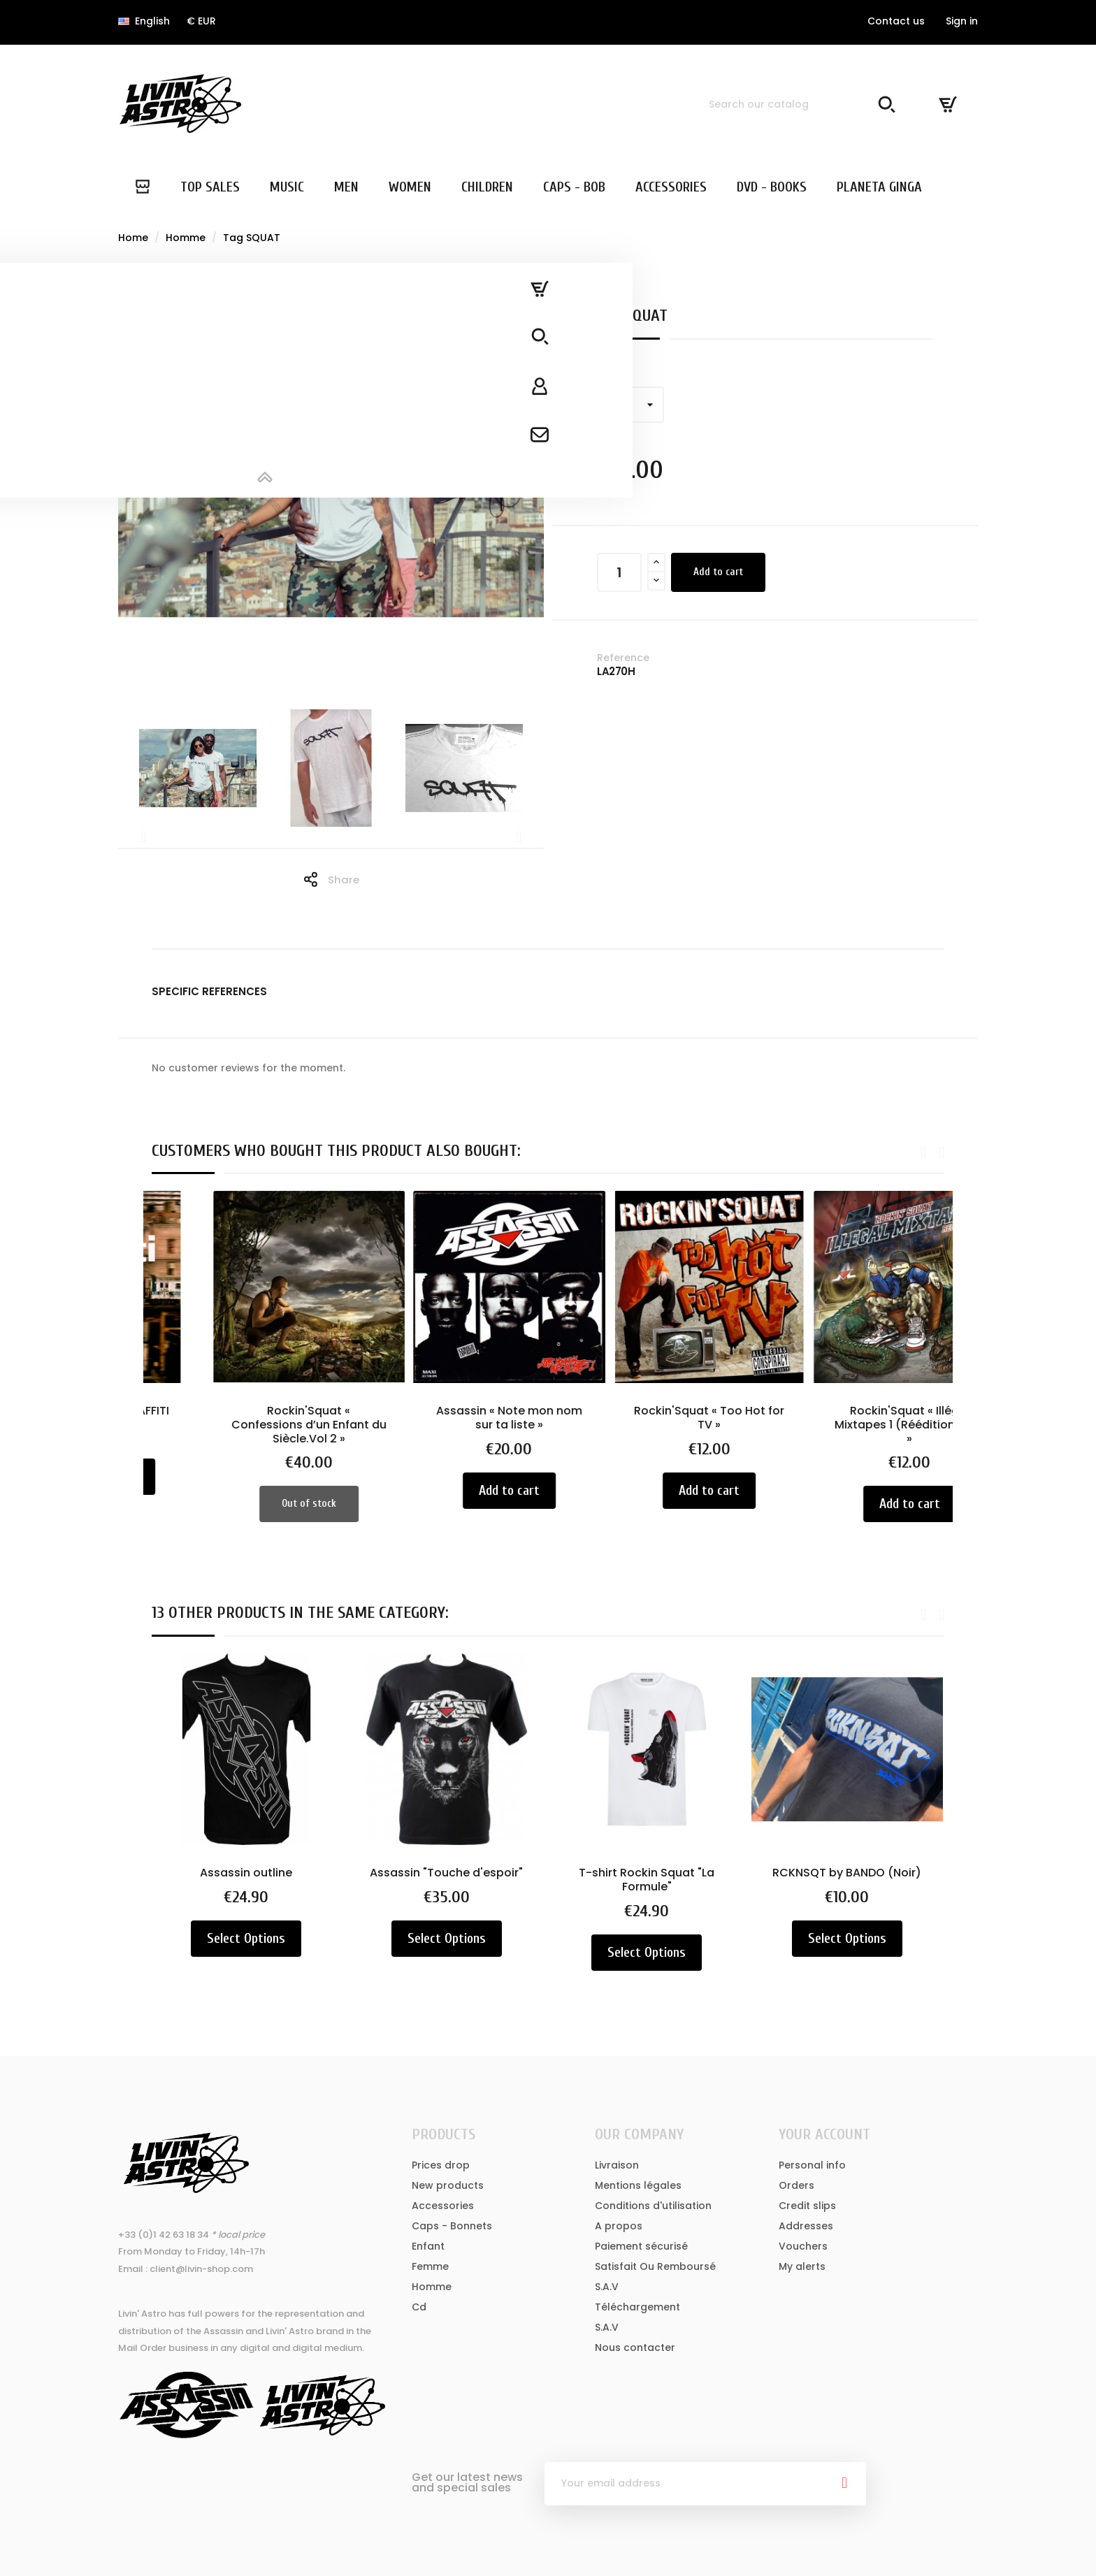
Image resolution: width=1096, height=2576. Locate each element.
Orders (796, 2185)
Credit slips (807, 2206)
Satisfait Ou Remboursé (655, 2266)
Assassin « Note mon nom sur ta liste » (648, 1418)
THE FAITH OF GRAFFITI (247, 1411)
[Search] (800, 104)
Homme (432, 2287)
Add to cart (718, 572)
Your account (824, 2134)
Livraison (617, 2165)
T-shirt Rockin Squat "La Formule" (648, 1880)
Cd (419, 2307)
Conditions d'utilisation (653, 2206)
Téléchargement (637, 2307)
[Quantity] (619, 572)
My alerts (802, 2266)
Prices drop (441, 2165)
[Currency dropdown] (201, 21)
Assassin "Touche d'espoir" (447, 1873)
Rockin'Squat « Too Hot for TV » (848, 1418)
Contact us (896, 21)
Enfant (428, 2246)
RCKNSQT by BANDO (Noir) (848, 1873)
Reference (623, 658)
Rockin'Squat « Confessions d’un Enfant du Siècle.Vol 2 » (448, 1425)
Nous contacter (635, 2347)
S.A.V (607, 2287)
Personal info (812, 2165)
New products (448, 2185)
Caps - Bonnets (452, 2226)
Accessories (443, 2206)
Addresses (806, 2226)
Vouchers (803, 2246)
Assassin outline (247, 1873)
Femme (430, 2266)
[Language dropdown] (144, 21)
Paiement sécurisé (641, 2246)
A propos (618, 2226)
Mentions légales (638, 2185)
